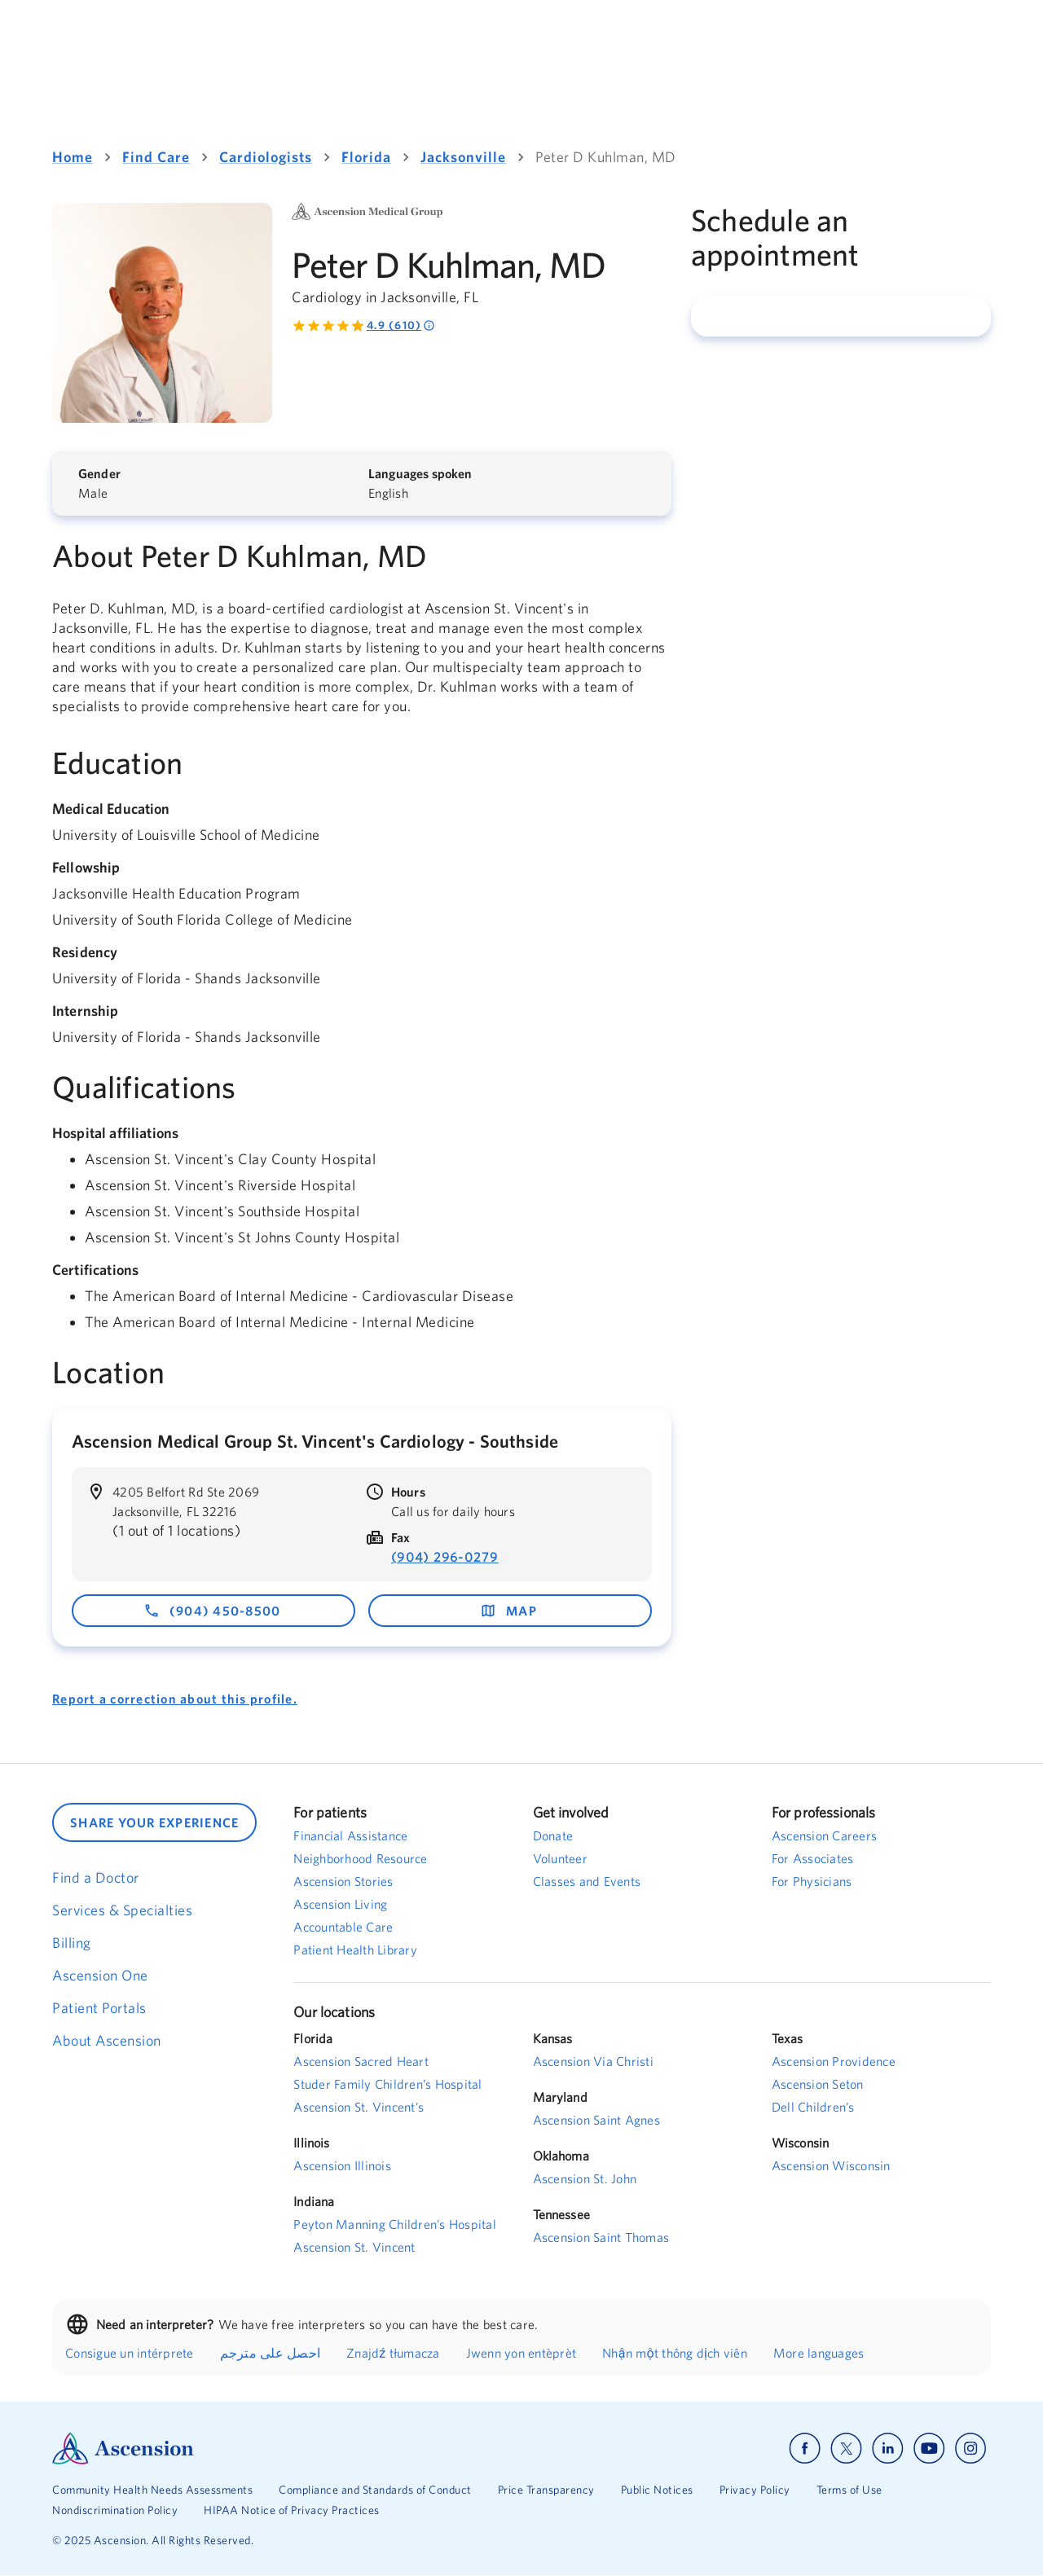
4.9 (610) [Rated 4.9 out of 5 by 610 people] (401, 325)
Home (72, 156)
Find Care (156, 156)
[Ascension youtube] (929, 2448)
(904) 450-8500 (212, 1610)
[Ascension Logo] (287, 2448)
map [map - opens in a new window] (508, 1610)
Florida (366, 156)
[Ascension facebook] (805, 2448)
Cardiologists (265, 156)
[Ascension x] (846, 2448)
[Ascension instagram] (970, 2448)
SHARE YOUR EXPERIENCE (154, 1822)
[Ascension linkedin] (888, 2448)
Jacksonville (463, 156)
